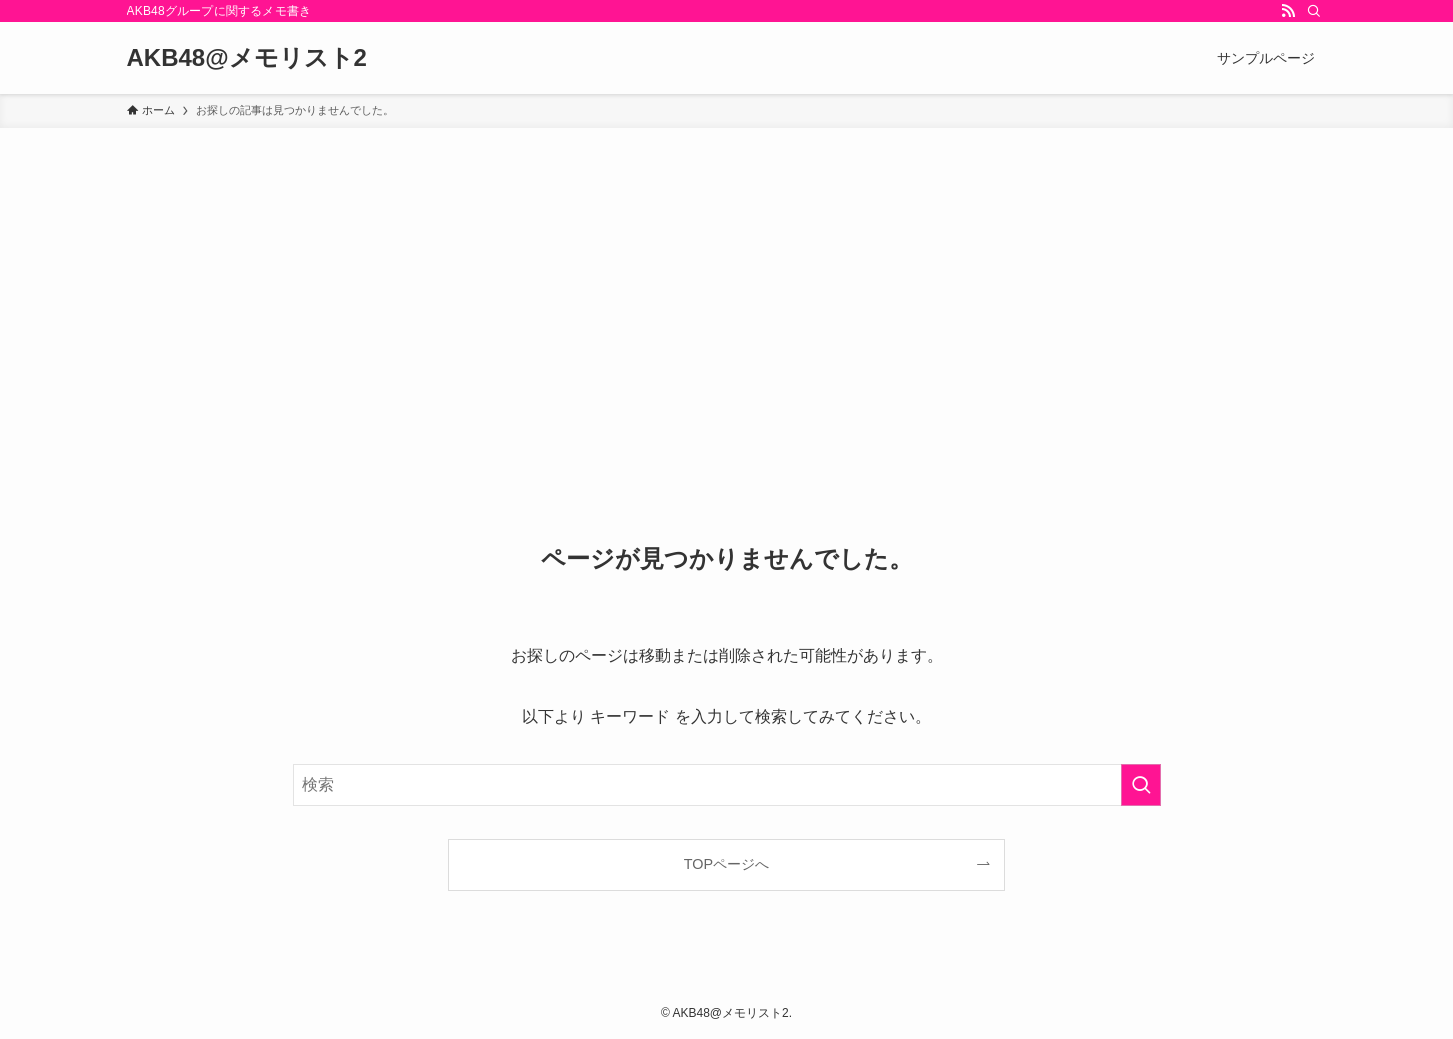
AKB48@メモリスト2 (247, 58)
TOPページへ (726, 864)
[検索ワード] (727, 785)
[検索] (1314, 11)
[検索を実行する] (1141, 785)
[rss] (1288, 11)
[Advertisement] (727, 278)
